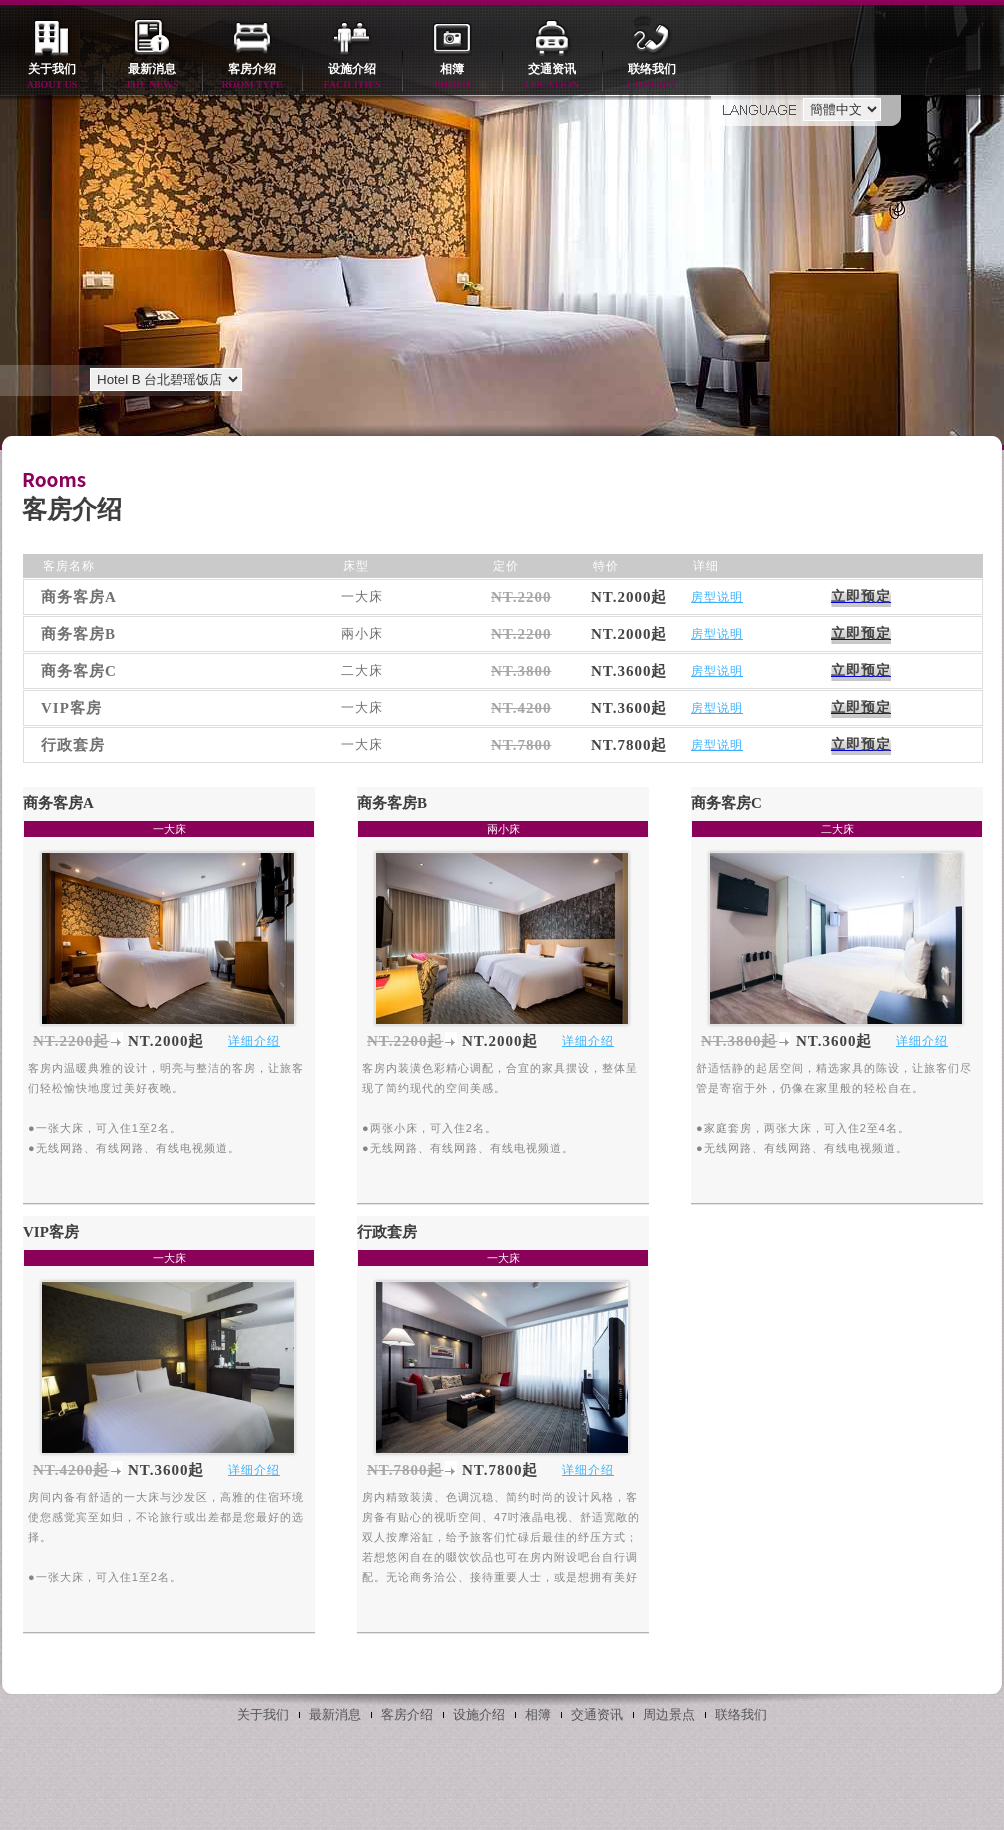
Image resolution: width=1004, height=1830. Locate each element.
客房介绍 (252, 77)
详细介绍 (254, 1041)
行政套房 (387, 1232)
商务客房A (58, 803)
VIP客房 (51, 1232)
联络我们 (652, 77)
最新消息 (152, 77)
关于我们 (52, 77)
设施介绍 (352, 77)
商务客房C (726, 803)
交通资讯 (552, 77)
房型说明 (717, 597)
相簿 (452, 77)
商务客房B (392, 803)
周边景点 (669, 1714)
